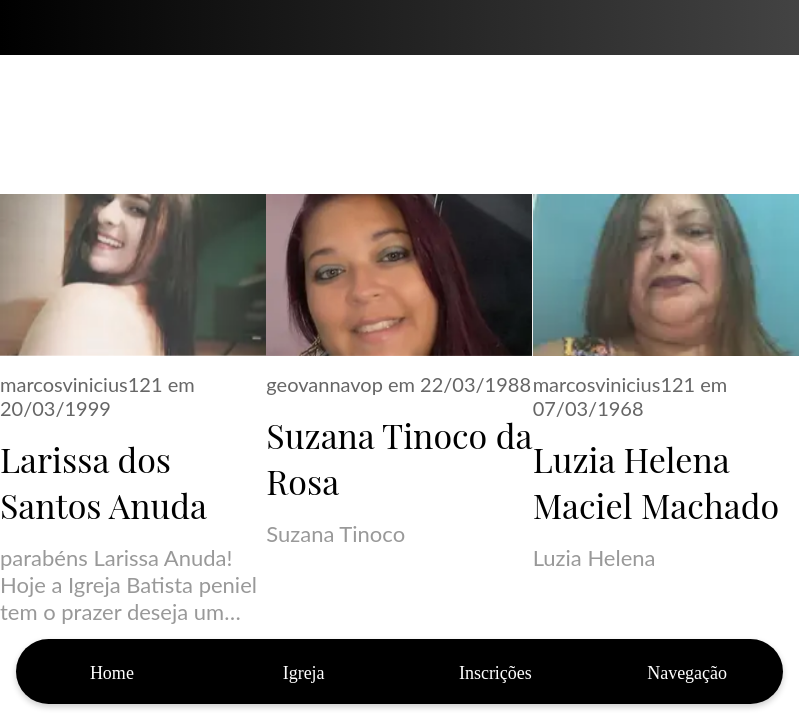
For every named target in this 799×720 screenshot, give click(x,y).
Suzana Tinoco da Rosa (399, 458)
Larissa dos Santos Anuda (103, 482)
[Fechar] (28, 28)
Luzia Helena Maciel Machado (656, 482)
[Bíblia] (771, 28)
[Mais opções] (687, 671)
